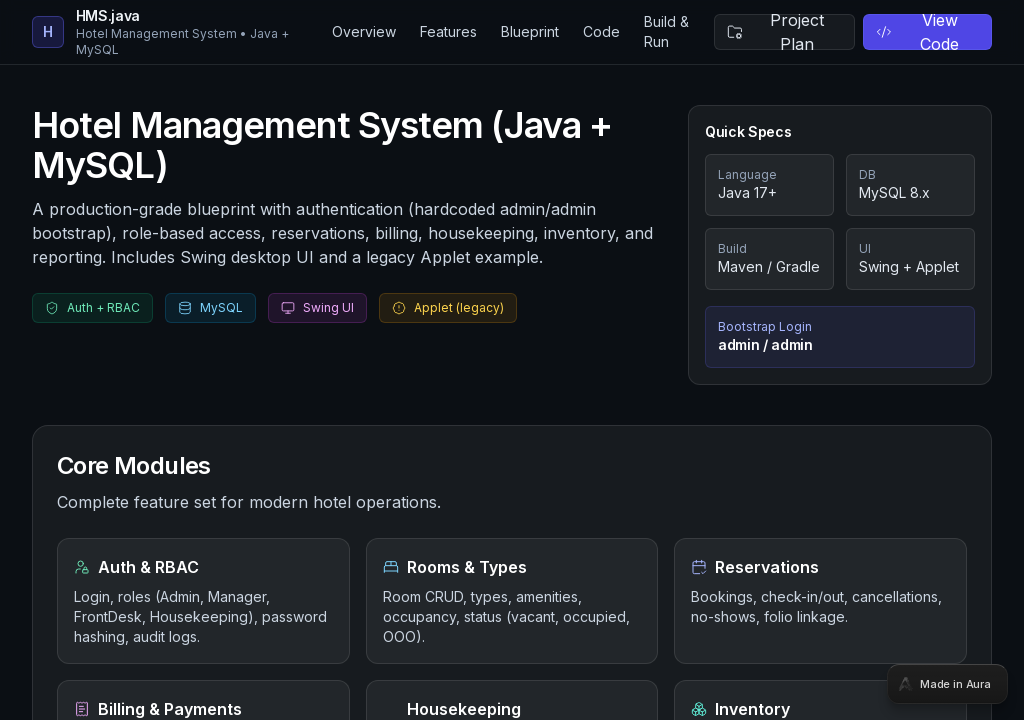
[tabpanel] (512, 360)
